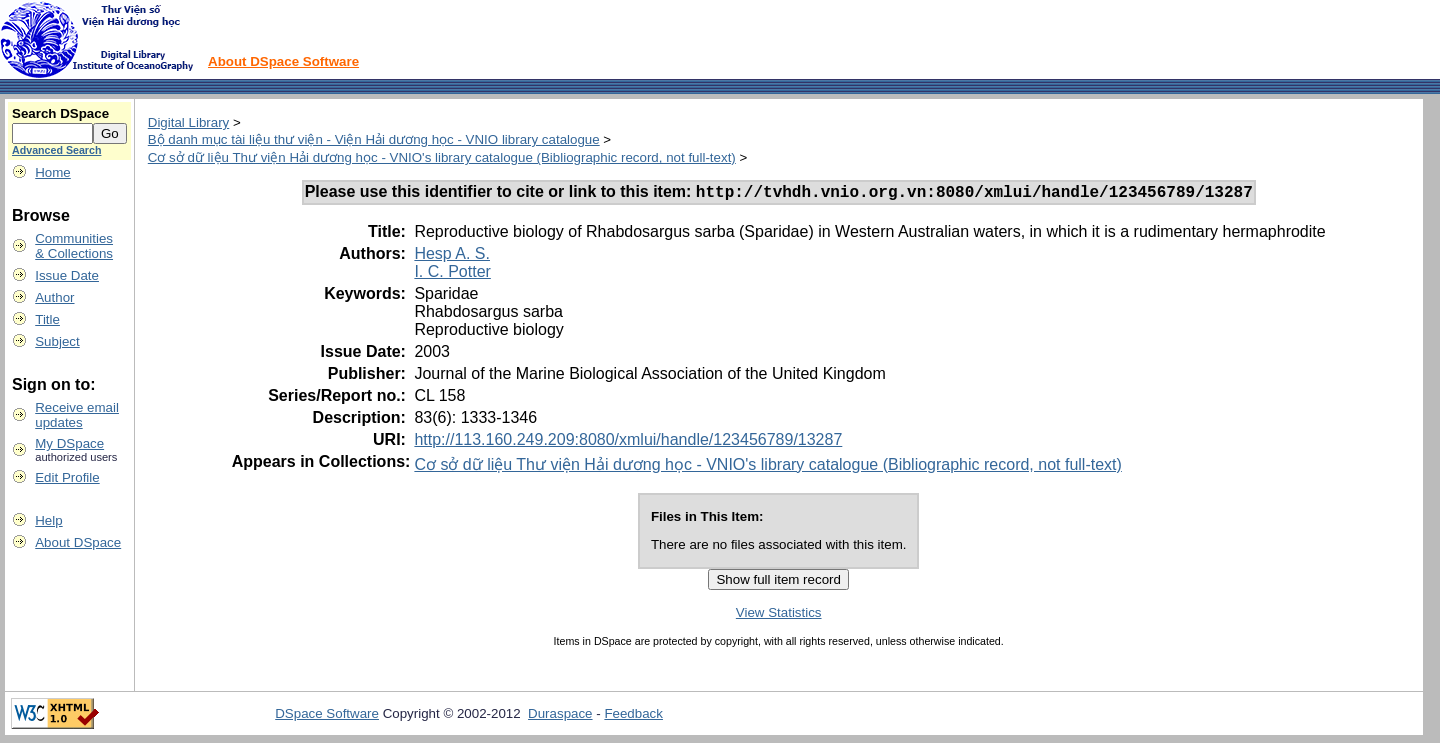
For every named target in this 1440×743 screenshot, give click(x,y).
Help (48, 520)
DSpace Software (327, 716)
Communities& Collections (74, 246)
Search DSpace (60, 113)
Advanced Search (56, 150)
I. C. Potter (452, 274)
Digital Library (188, 122)
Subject (57, 341)
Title (47, 319)
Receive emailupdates (77, 415)
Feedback (633, 716)
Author (54, 297)
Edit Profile (67, 477)
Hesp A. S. (452, 256)
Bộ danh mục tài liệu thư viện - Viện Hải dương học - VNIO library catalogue (374, 139)
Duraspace (560, 716)
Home (53, 172)
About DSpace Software (283, 61)
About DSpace (78, 542)
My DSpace (69, 443)
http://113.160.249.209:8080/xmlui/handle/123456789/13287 (628, 442)
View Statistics (779, 615)
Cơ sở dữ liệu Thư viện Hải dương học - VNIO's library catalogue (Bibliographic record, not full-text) (442, 157)
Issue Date (67, 275)
